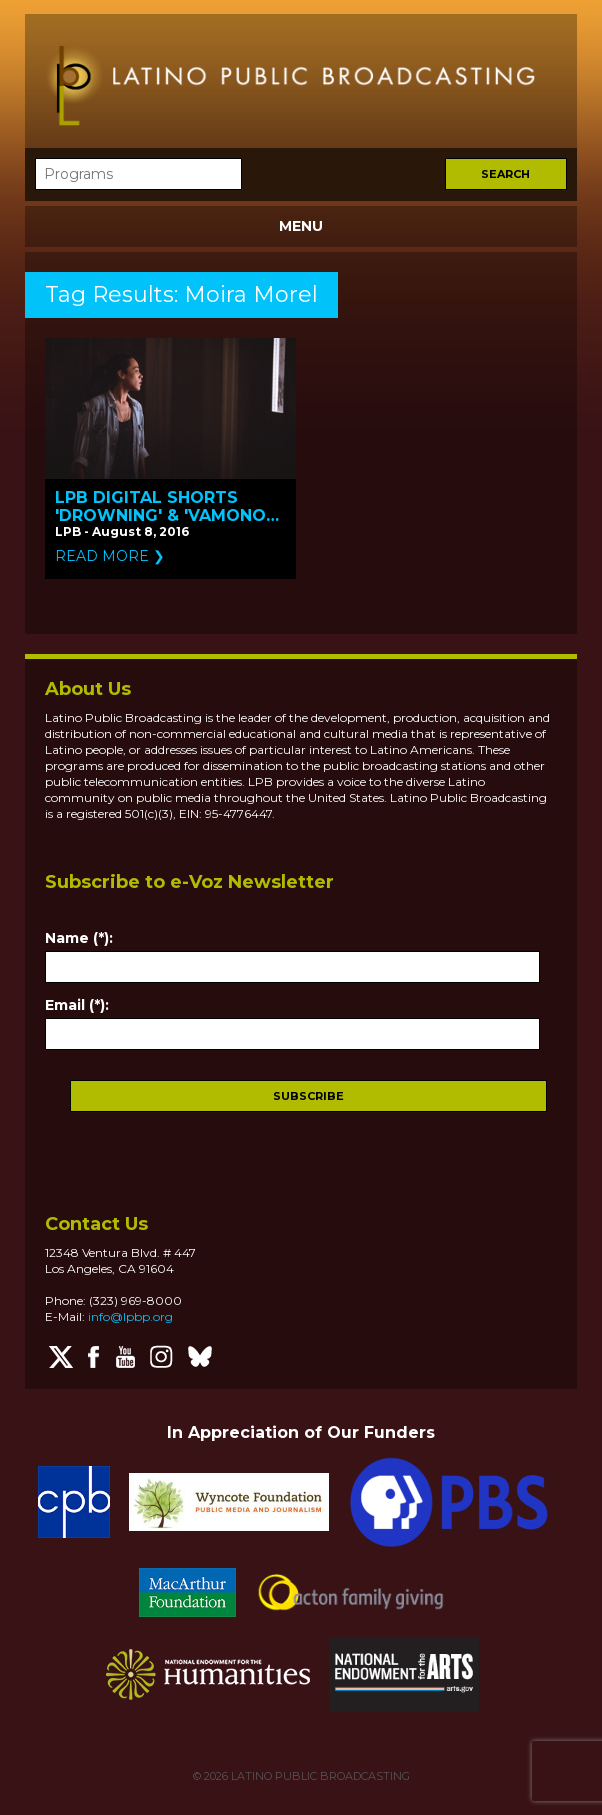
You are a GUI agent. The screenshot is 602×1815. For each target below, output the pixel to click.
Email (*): (77, 1005)
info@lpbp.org (130, 1316)
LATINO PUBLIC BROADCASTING (319, 1776)
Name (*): (79, 938)
